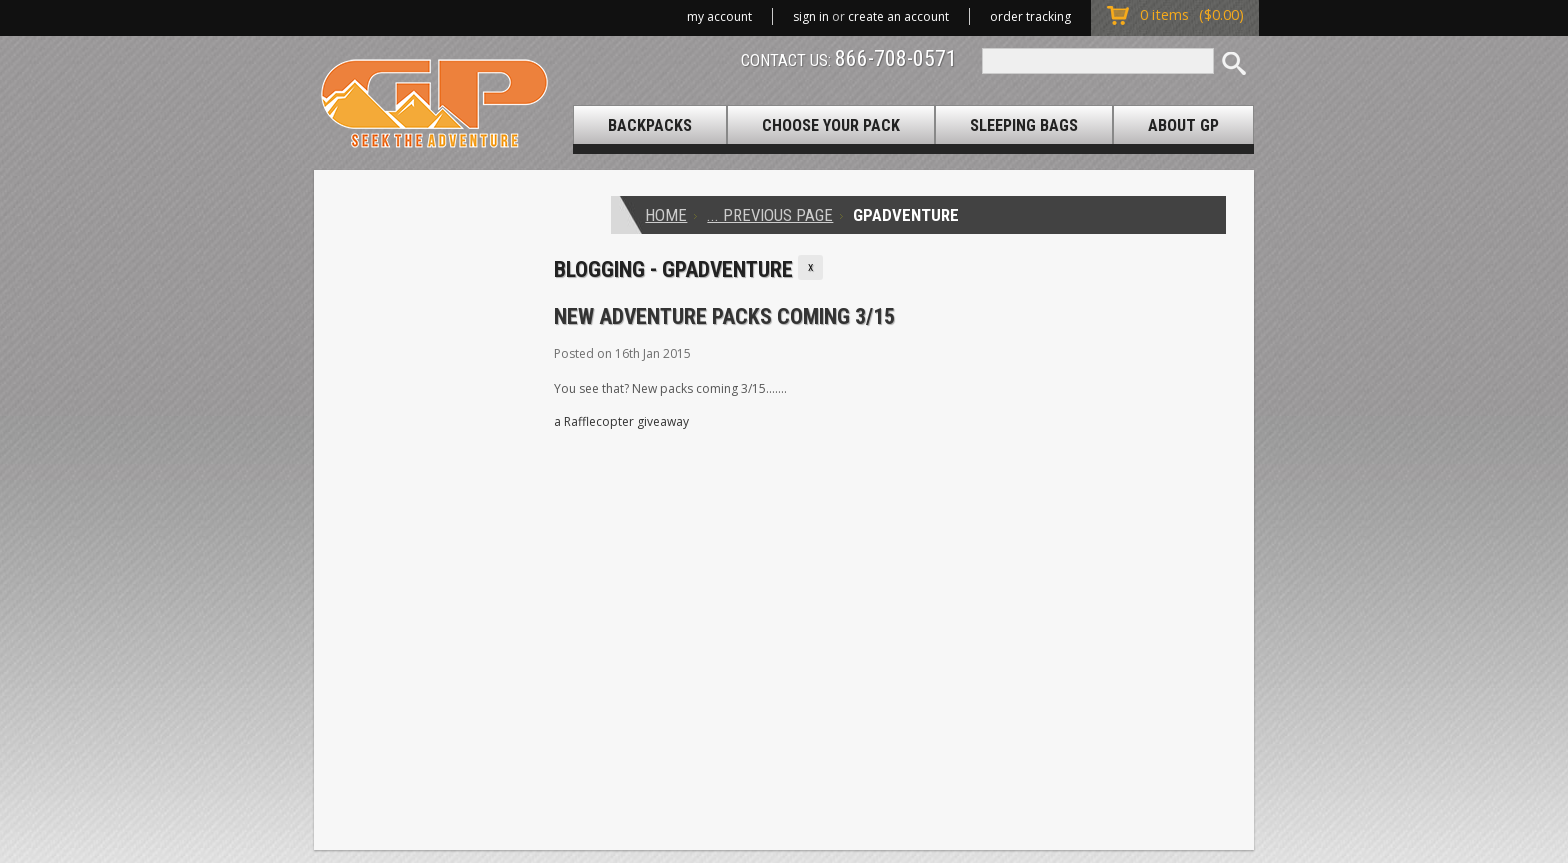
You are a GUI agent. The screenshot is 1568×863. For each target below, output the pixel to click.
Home (666, 215)
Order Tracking (1030, 16)
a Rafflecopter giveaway (621, 421)
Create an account (898, 16)
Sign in (811, 16)
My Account (719, 16)
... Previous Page (770, 215)
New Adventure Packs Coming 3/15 (724, 316)
